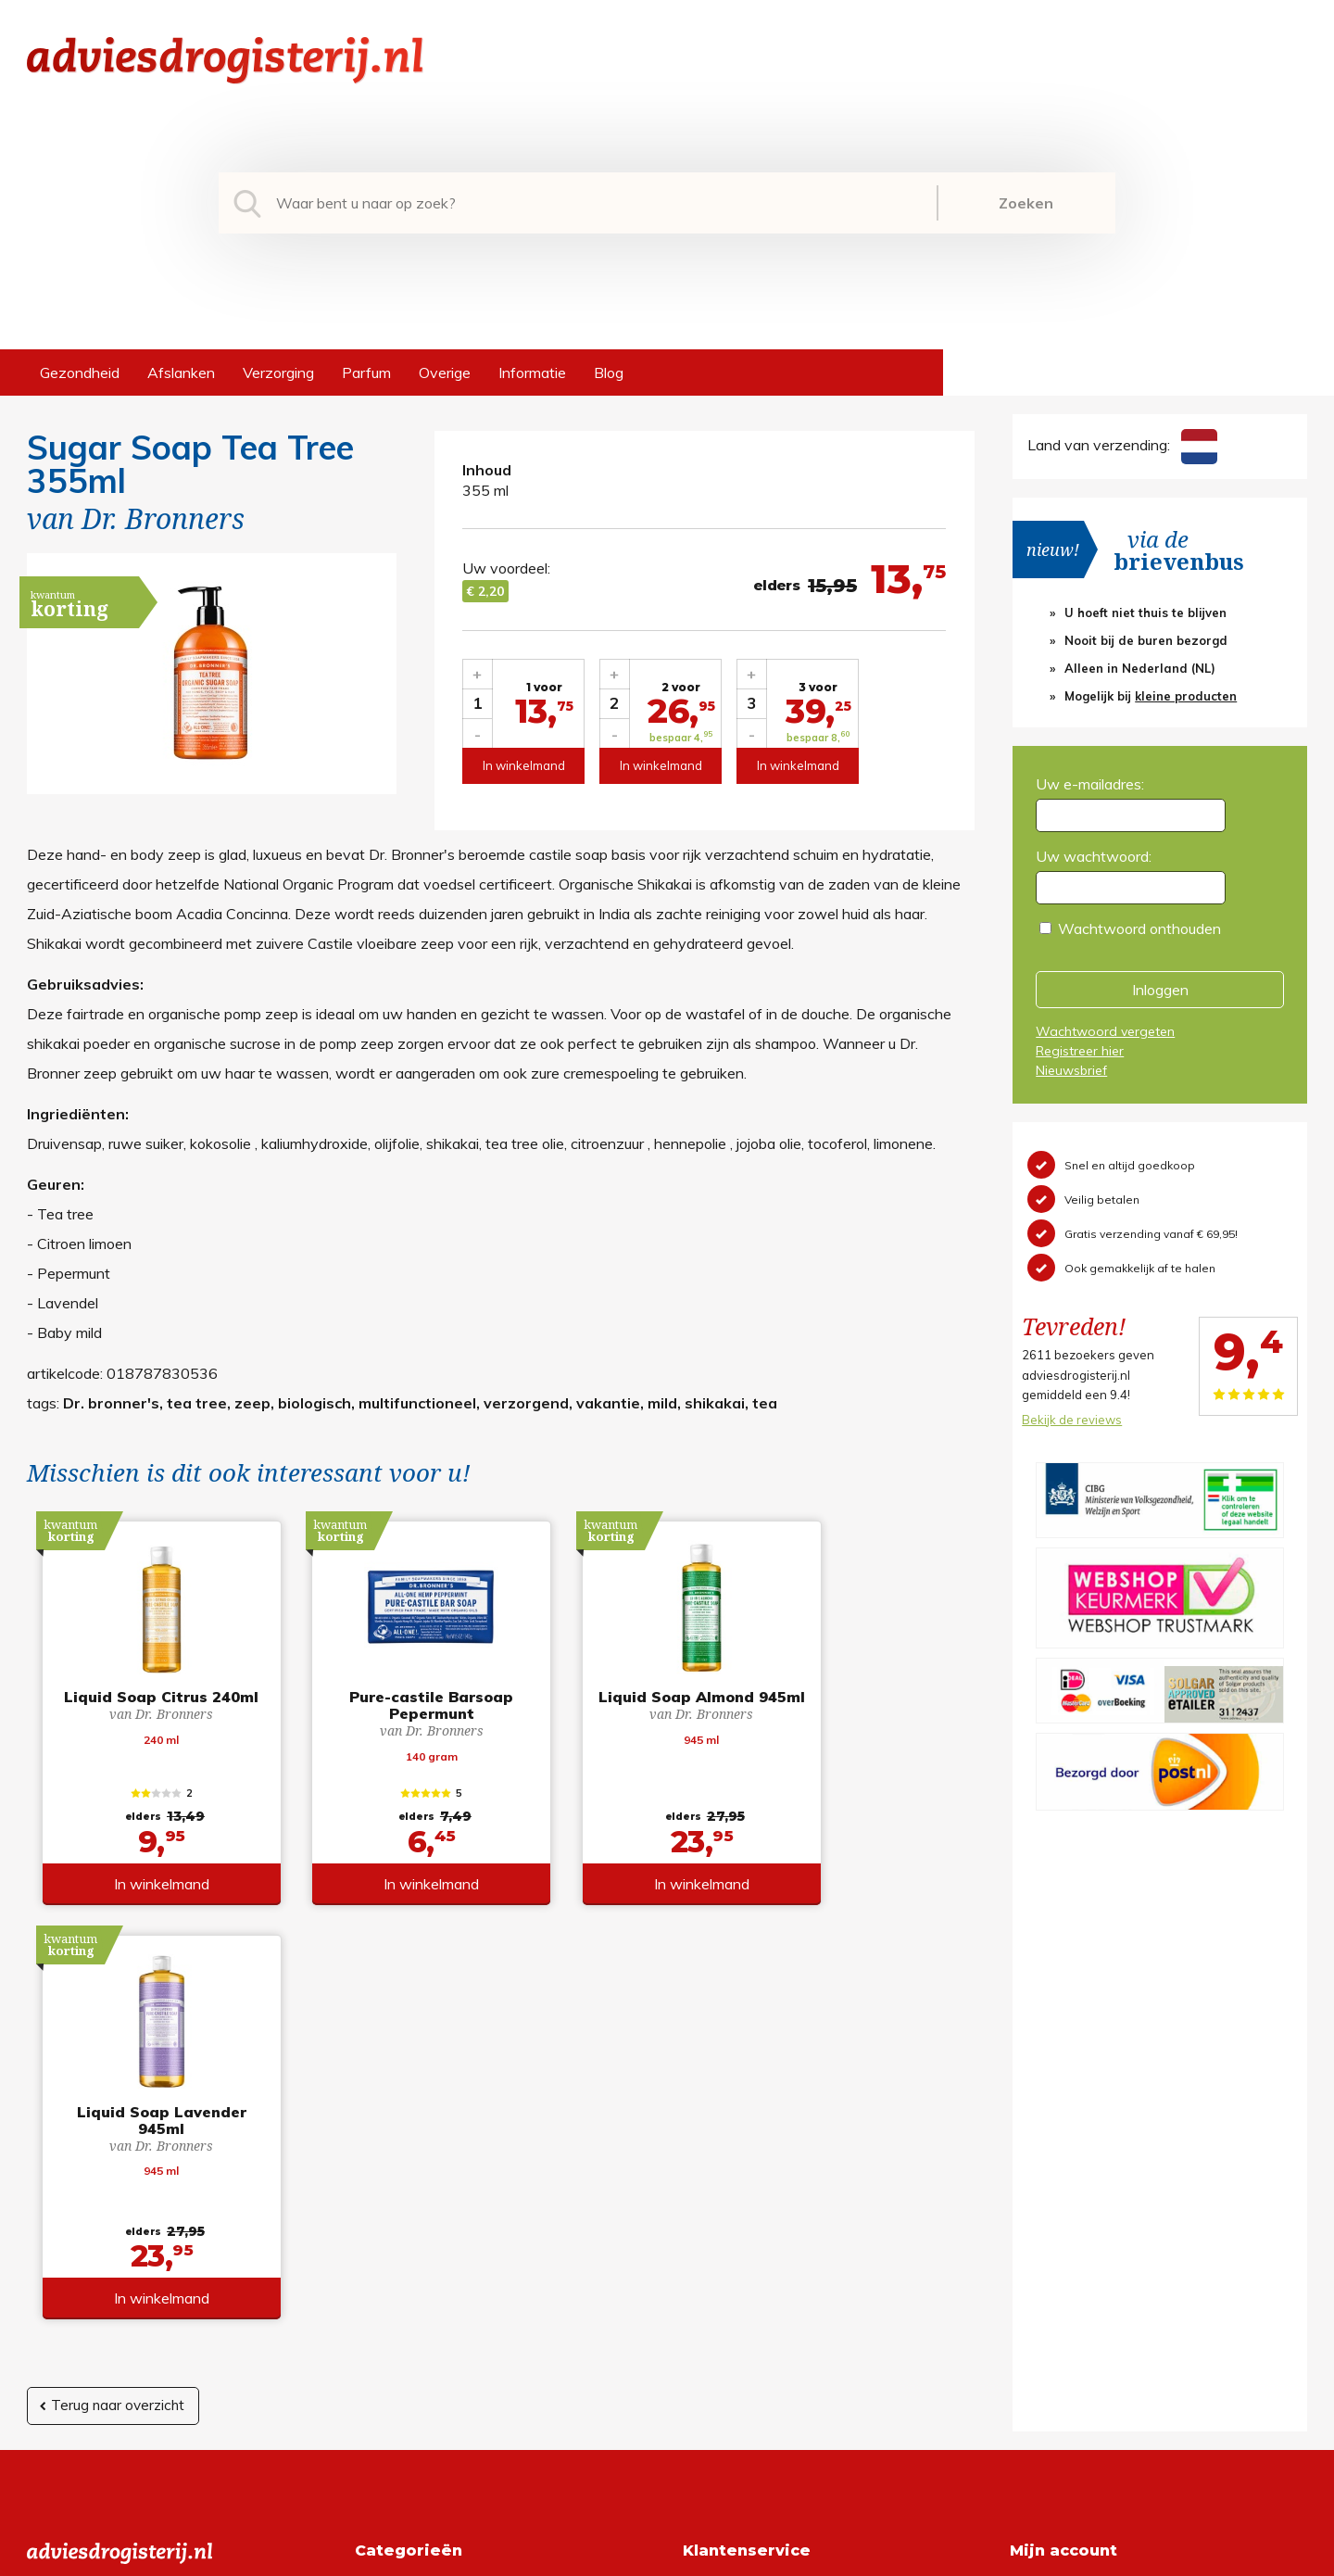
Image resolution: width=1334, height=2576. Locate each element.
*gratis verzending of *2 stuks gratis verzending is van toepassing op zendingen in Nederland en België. (667, 2556)
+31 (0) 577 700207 (97, 2216)
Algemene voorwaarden (763, 2187)
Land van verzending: (1121, 445)
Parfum (366, 372)
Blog (608, 372)
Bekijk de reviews (1072, 1419)
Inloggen (1160, 989)
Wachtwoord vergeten (1105, 1031)
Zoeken (1026, 203)
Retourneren (724, 2216)
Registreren (1048, 2187)
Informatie (532, 372)
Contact (709, 2276)
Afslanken (181, 372)
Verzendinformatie (744, 2246)
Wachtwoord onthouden (1139, 928)
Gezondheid (80, 372)
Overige (445, 372)
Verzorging (278, 372)
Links (700, 2305)
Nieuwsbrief (1071, 1070)
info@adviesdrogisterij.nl (107, 2187)
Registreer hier (1080, 1050)
